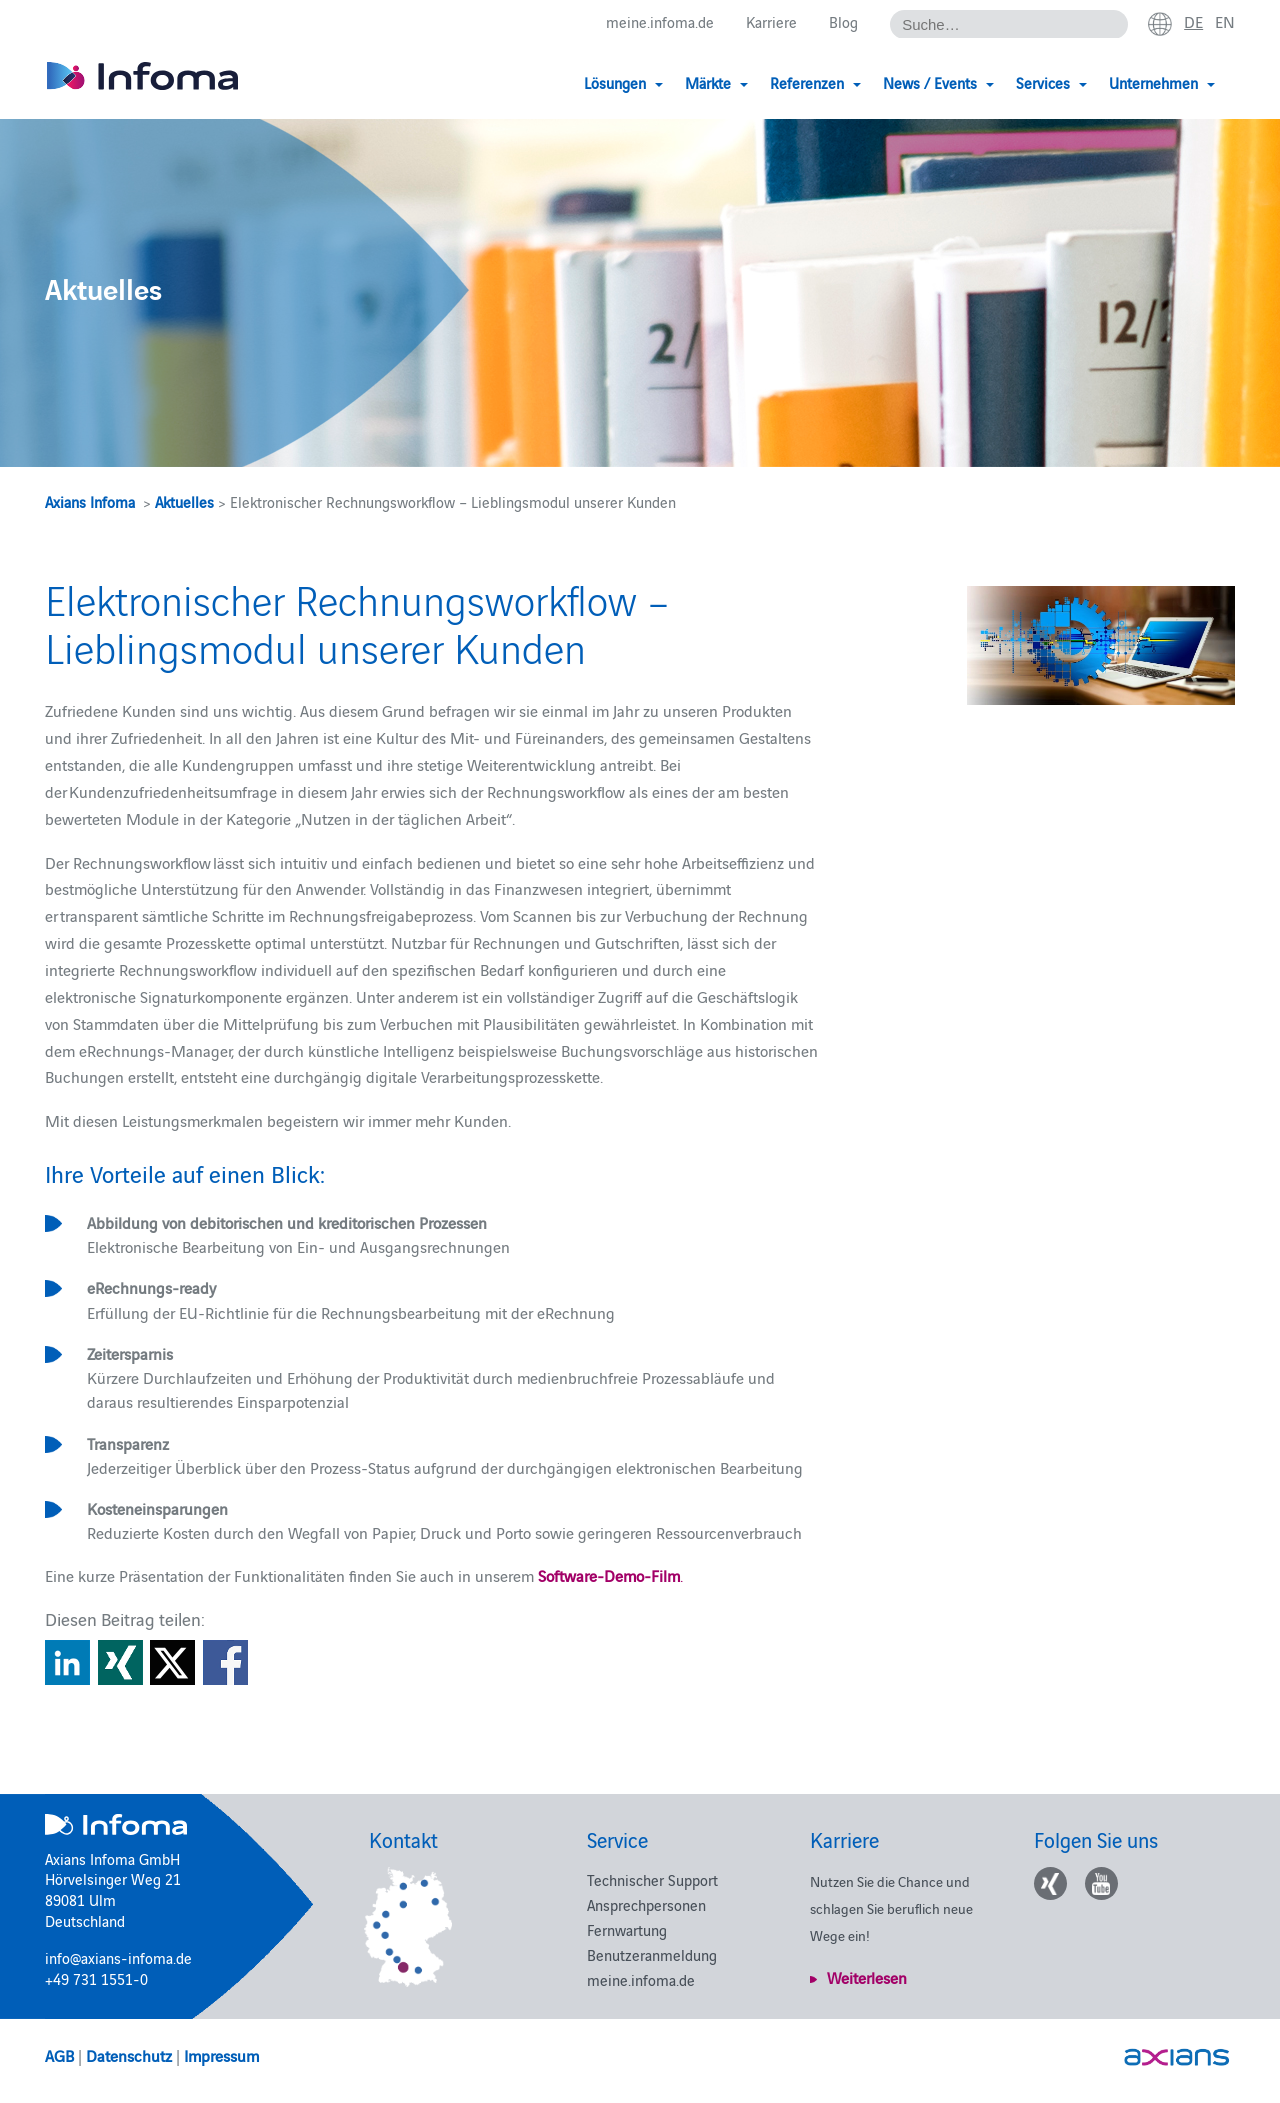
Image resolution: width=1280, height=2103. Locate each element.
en (1225, 21)
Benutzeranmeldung (652, 1954)
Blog (843, 21)
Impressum (221, 2055)
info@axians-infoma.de (118, 1957)
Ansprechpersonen (646, 1904)
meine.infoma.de (660, 21)
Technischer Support (652, 1879)
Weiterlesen (867, 1977)
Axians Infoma (90, 501)
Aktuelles (184, 501)
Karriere (771, 21)
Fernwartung (627, 1929)
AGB (59, 2055)
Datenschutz (129, 2055)
